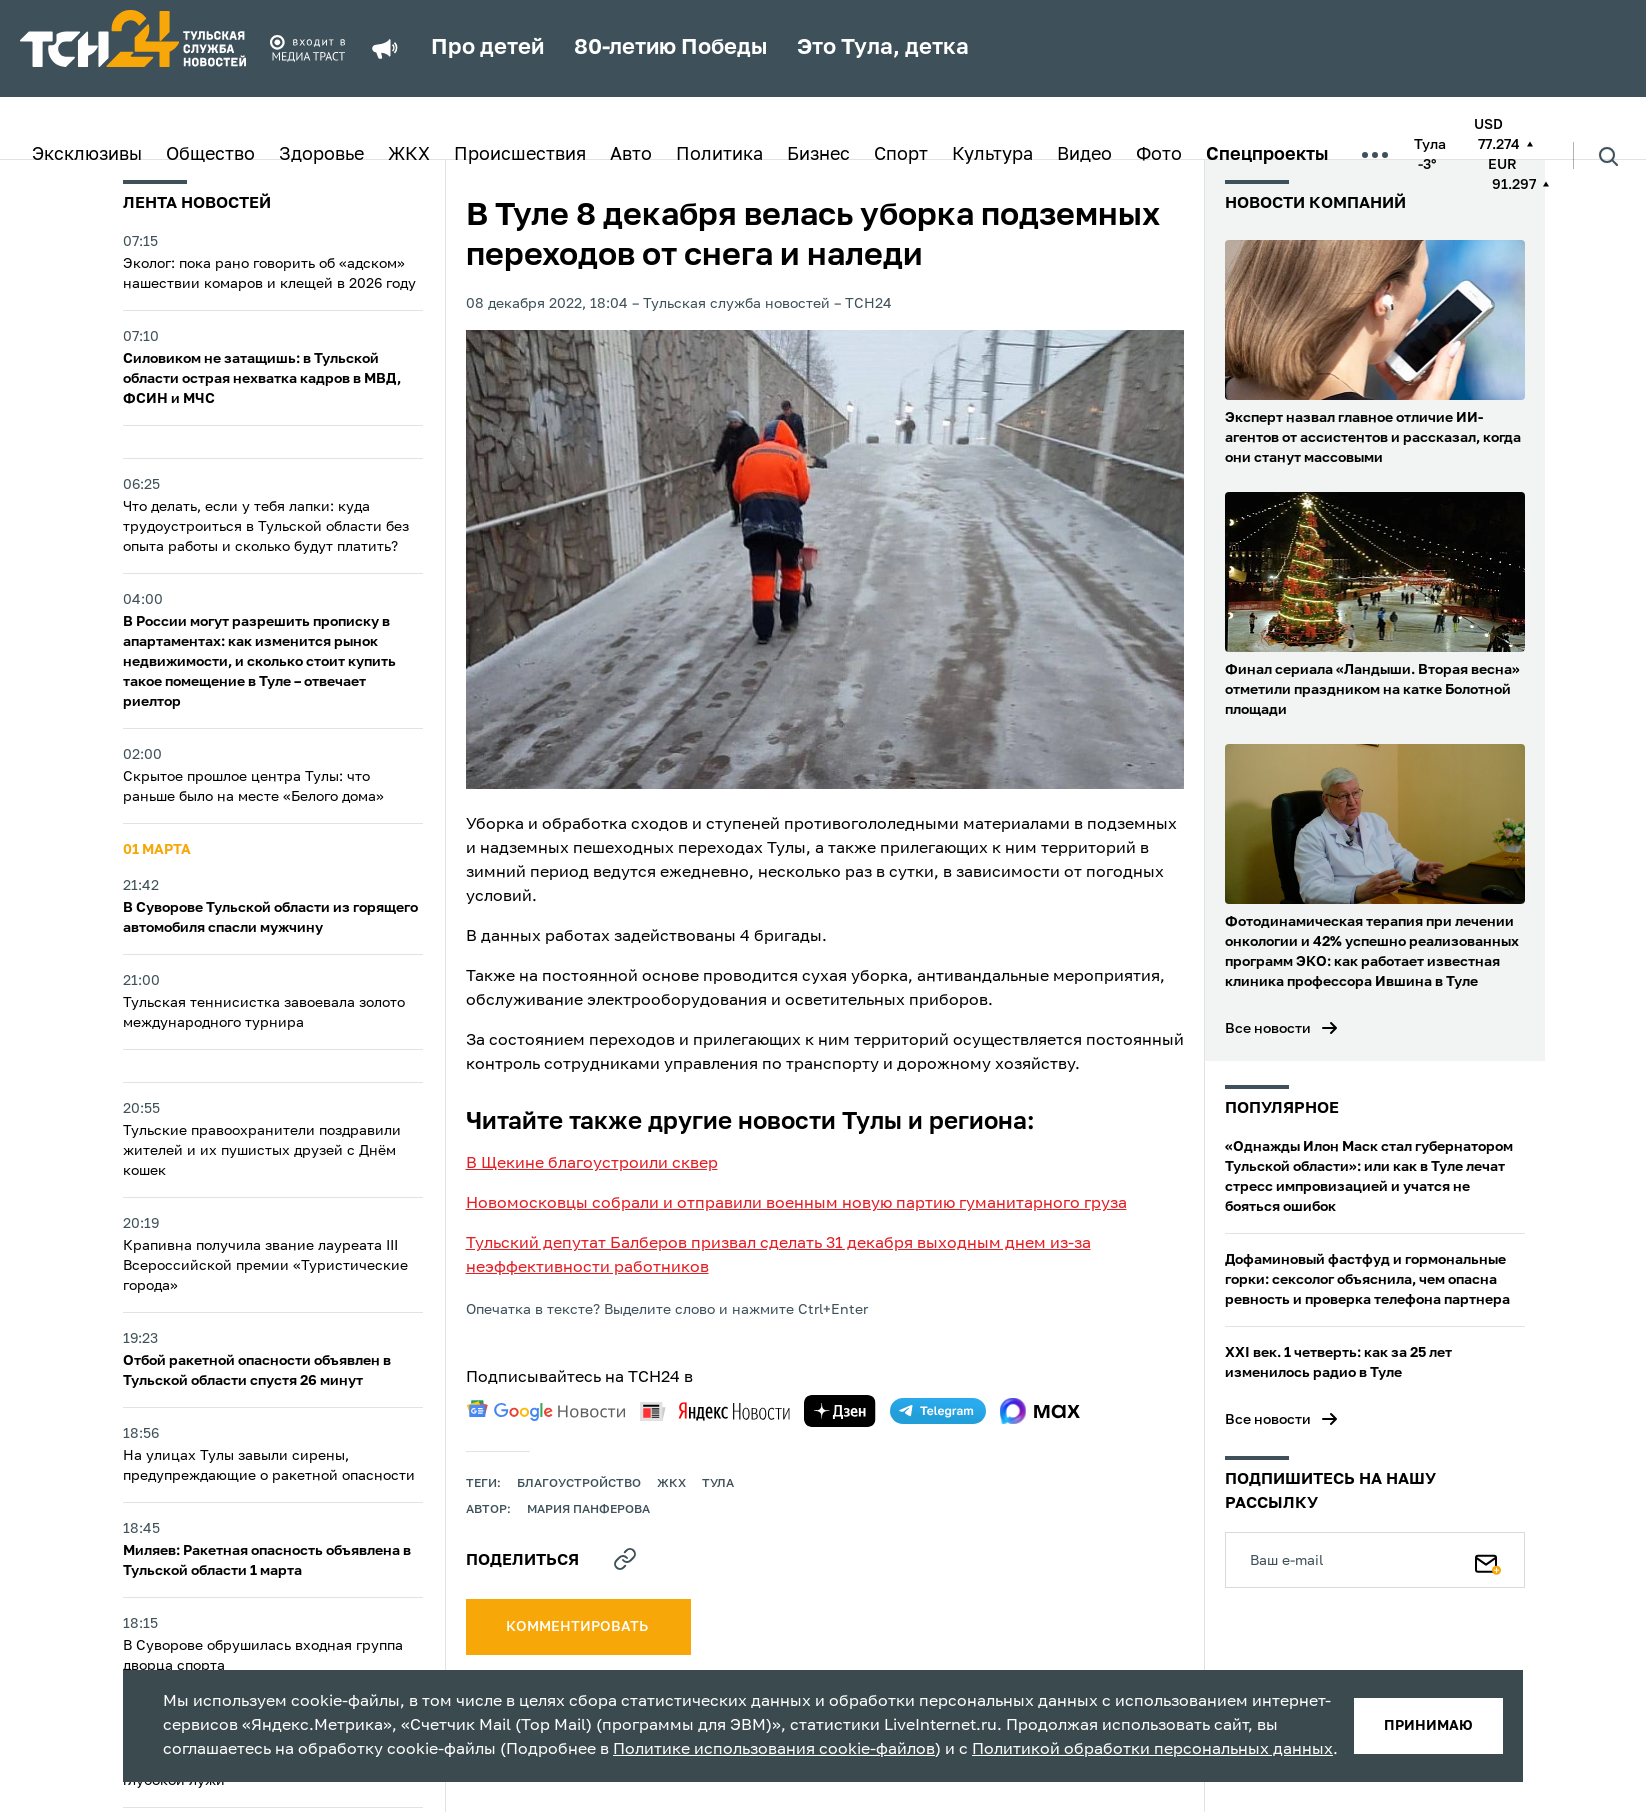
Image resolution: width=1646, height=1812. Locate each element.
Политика (719, 155)
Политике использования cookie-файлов (774, 1750)
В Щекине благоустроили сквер (592, 1164)
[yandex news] (715, 1411)
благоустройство (579, 1484)
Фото (1159, 155)
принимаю (1428, 1726)
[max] (1040, 1411)
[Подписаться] (1488, 1560)
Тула (718, 1484)
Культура (992, 155)
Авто (631, 155)
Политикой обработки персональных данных (1152, 1750)
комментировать (578, 1627)
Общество (210, 155)
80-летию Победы (670, 48)
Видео (1084, 155)
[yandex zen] (840, 1411)
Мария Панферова (588, 1510)
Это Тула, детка (883, 48)
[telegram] (938, 1411)
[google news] (546, 1411)
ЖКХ (409, 155)
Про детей (487, 48)
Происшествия (520, 155)
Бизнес (818, 155)
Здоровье (321, 155)
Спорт (901, 155)
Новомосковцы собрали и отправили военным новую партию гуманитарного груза (796, 1204)
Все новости (1268, 1029)
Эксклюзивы (87, 155)
